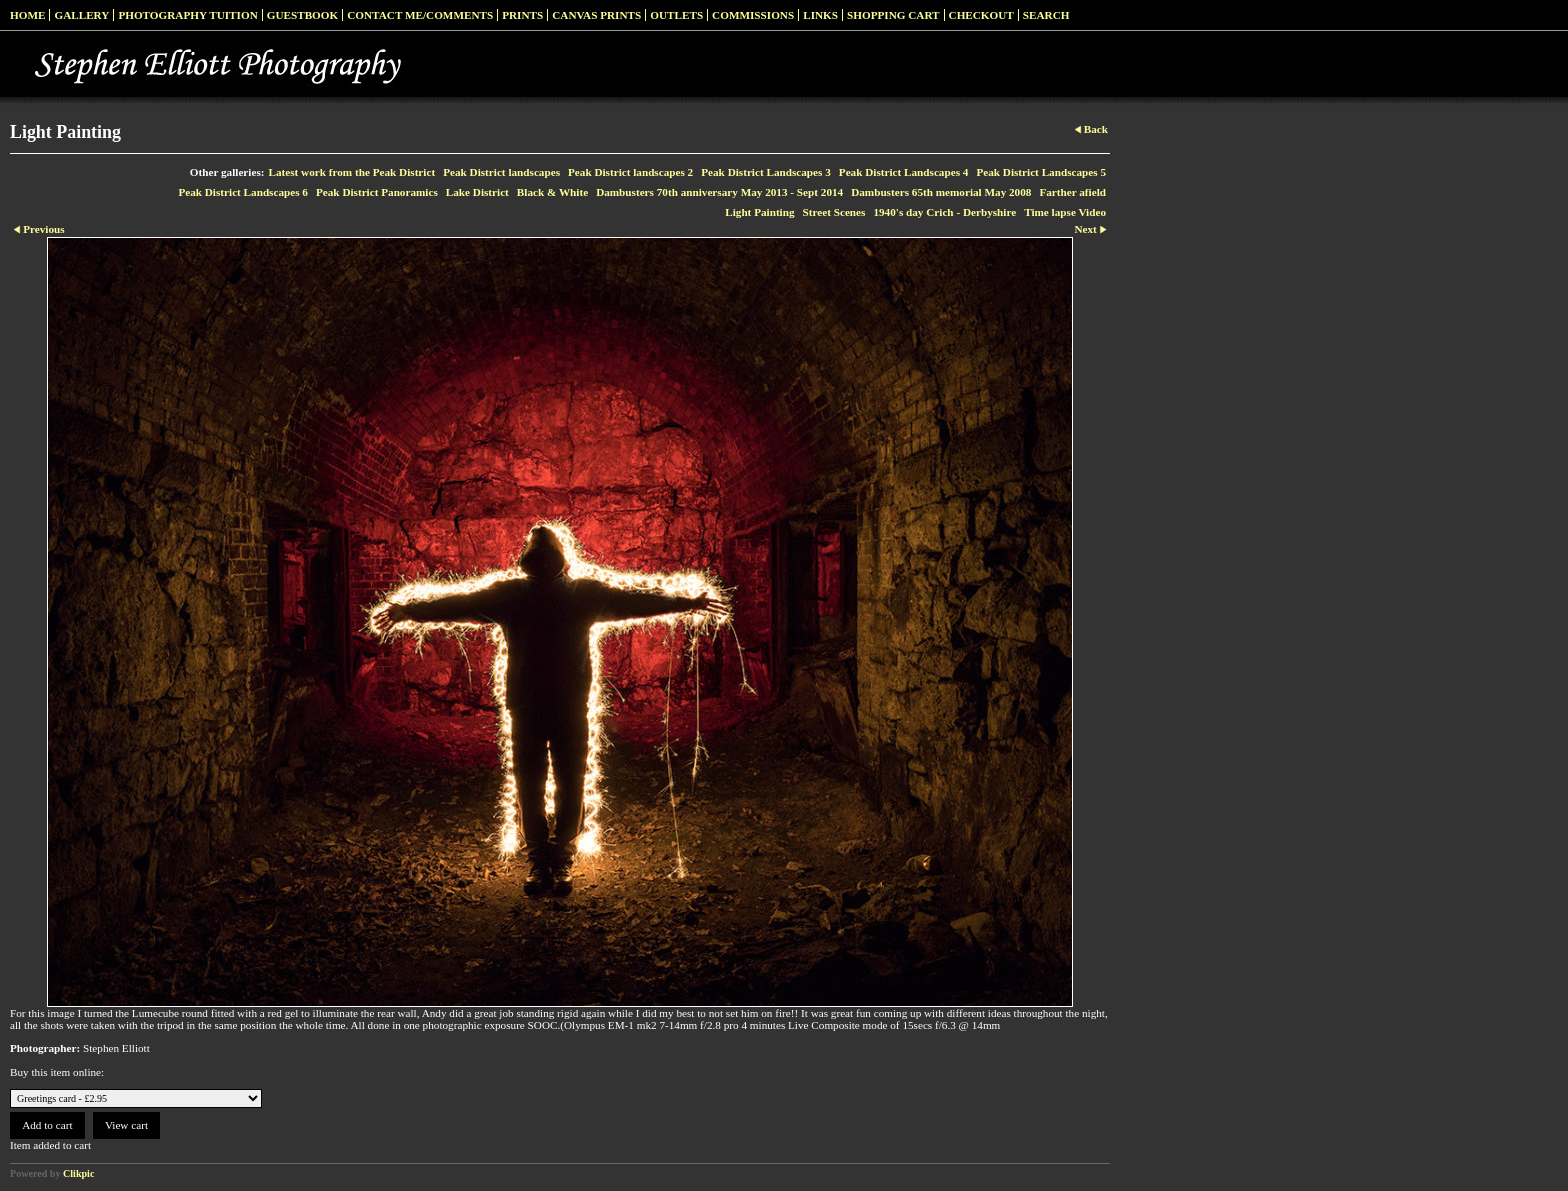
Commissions (753, 15)
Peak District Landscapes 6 (243, 192)
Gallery (81, 15)
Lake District (477, 192)
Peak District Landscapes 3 (766, 172)
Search (1046, 15)
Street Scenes (834, 212)
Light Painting (759, 212)
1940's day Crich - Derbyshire (944, 212)
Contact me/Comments (420, 15)
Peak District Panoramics (377, 192)
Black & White (552, 192)
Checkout (981, 15)
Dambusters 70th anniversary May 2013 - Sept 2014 (719, 192)
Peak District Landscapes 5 (1041, 172)
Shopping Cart (893, 15)
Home (27, 15)
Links (820, 15)
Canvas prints (596, 15)
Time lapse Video (1065, 212)
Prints (522, 15)
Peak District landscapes (501, 172)
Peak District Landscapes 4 (904, 172)
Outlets (676, 15)
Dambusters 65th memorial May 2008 (941, 192)
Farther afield (1072, 192)
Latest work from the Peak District (352, 172)
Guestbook (303, 15)
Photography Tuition (187, 15)
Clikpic (78, 1173)
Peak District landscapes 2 (630, 172)
